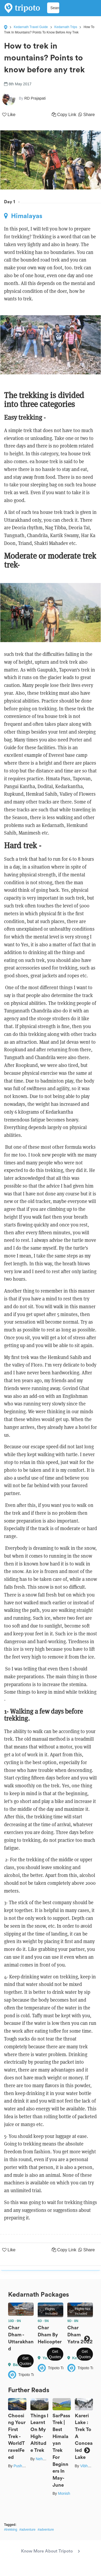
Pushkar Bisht (25, 2466)
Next (86, 2339)
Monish (64, 2493)
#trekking (10, 2529)
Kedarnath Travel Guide (31, 27)
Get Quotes (25, 2361)
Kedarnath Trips (65, 27)
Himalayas (23, 215)
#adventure (27, 2529)
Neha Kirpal (45, 2459)
